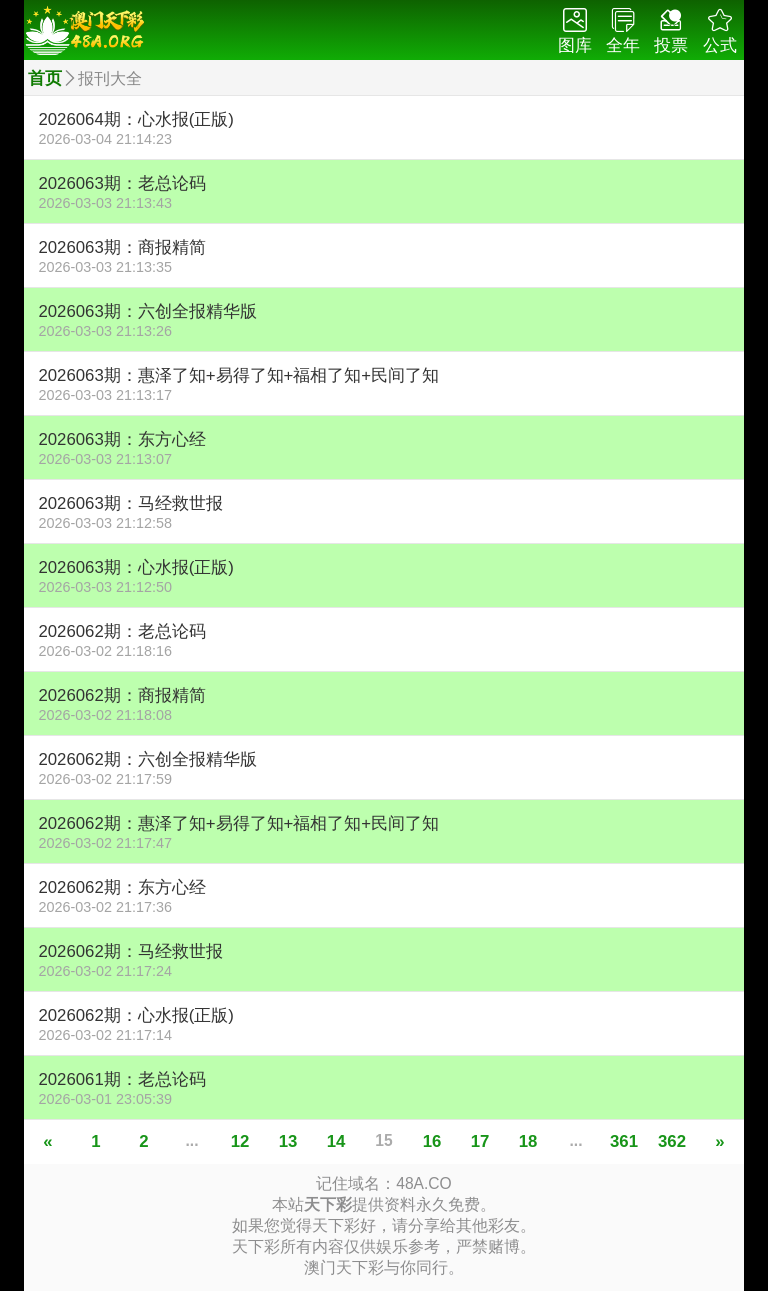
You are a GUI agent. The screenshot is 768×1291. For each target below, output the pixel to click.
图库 (575, 31)
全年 (623, 31)
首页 (45, 78)
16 (432, 1141)
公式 (720, 31)
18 (528, 1141)
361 (624, 1141)
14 (336, 1141)
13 (288, 1141)
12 (240, 1141)
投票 (671, 31)
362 (672, 1141)
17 (480, 1141)
